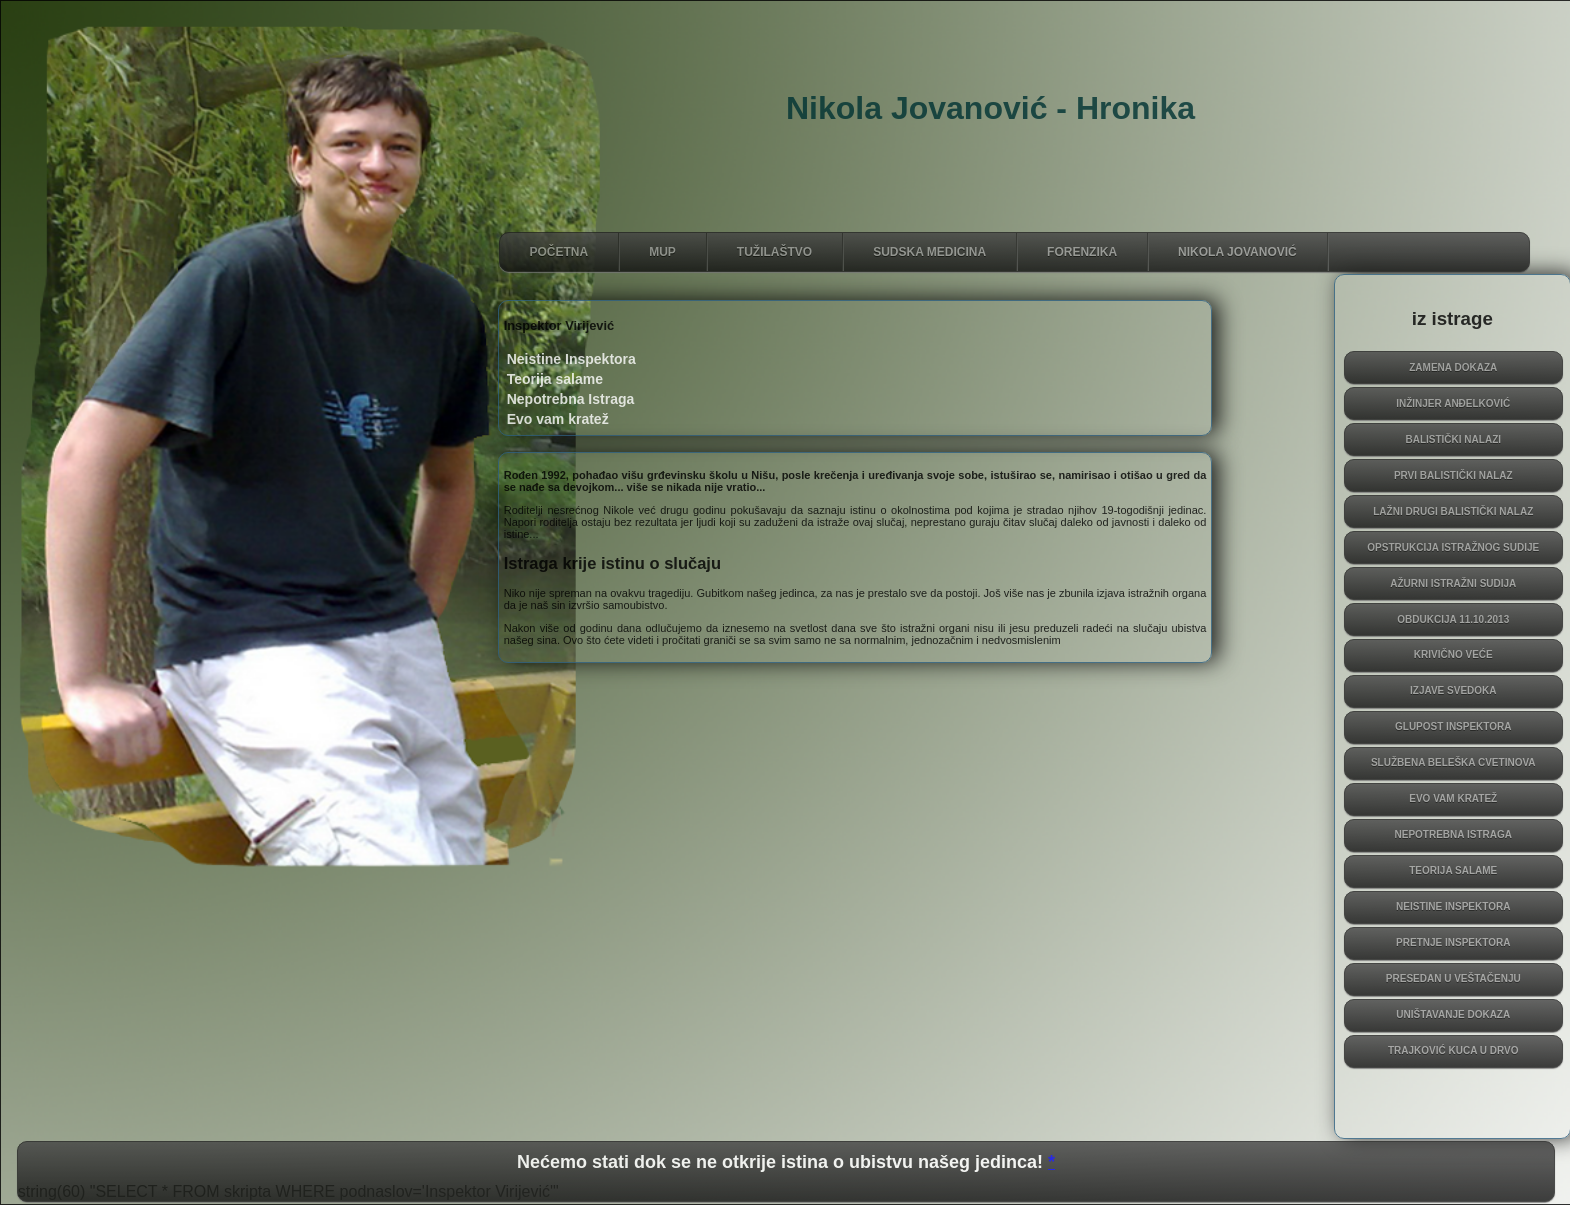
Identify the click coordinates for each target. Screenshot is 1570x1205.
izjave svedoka (1453, 690)
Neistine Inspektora (1453, 906)
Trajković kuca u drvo (1453, 1050)
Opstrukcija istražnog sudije (1453, 547)
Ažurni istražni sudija (1453, 583)
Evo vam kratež (1453, 798)
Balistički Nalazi (1453, 439)
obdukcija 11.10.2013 (1453, 619)
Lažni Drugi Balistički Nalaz (1453, 511)
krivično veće (1453, 654)
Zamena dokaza (1453, 367)
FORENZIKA (1082, 252)
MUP (662, 252)
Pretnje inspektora (1453, 942)
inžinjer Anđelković (1453, 403)
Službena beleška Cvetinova (1453, 762)
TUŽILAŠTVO (774, 252)
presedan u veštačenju (1453, 978)
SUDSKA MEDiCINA (929, 252)
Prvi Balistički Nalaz (1453, 475)
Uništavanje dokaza (1453, 1014)
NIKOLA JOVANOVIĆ (1237, 252)
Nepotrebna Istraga (1453, 834)
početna (559, 252)
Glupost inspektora (1453, 726)
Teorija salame (1453, 870)
